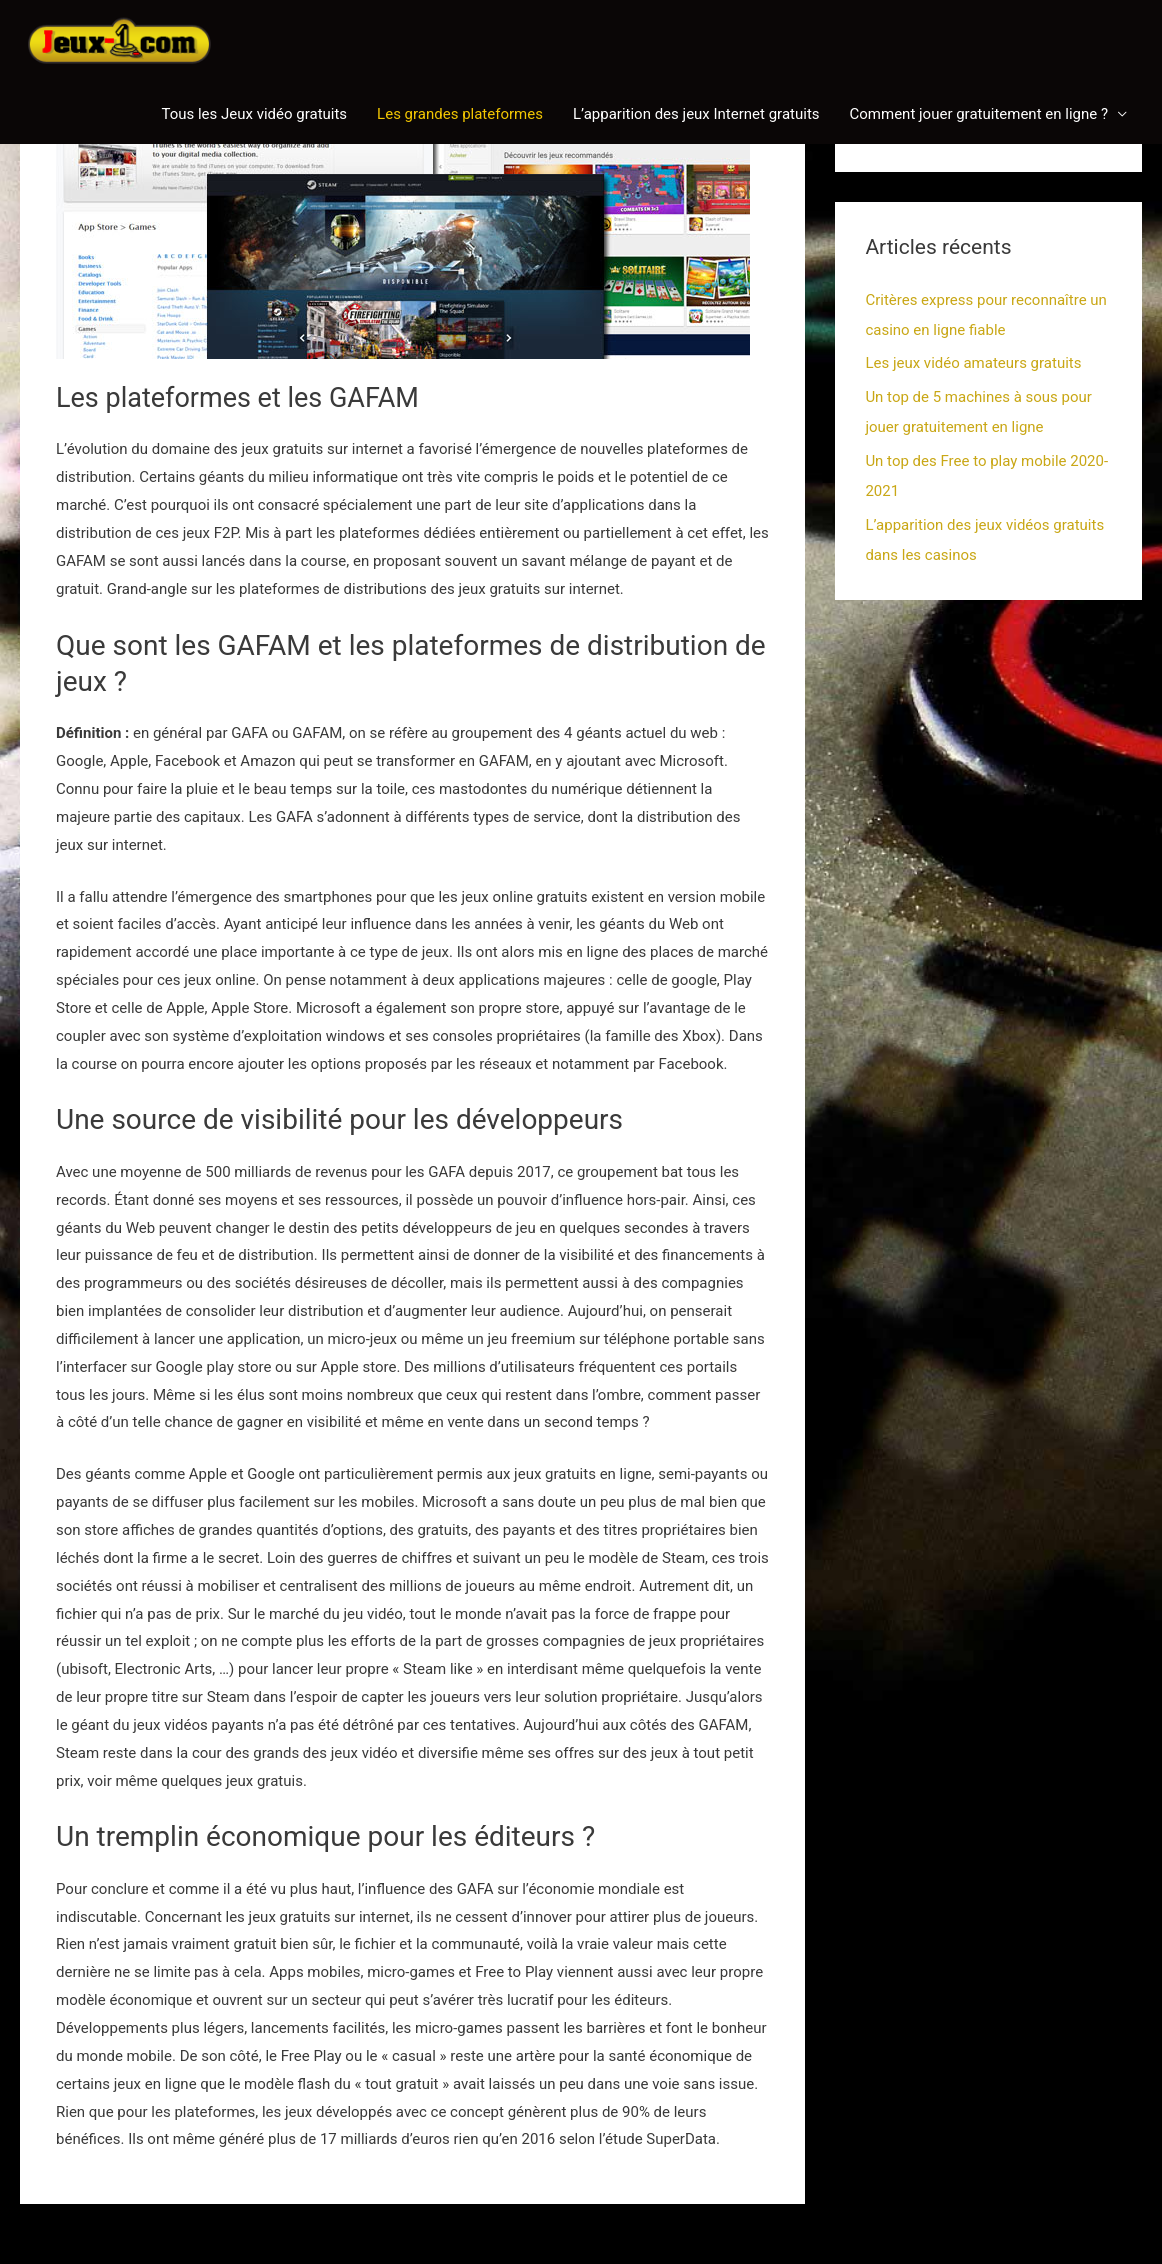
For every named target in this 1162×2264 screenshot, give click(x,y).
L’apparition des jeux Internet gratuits (696, 114)
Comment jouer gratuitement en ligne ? (979, 114)
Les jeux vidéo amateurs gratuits (973, 363)
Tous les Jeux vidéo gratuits (254, 114)
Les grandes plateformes (460, 114)
